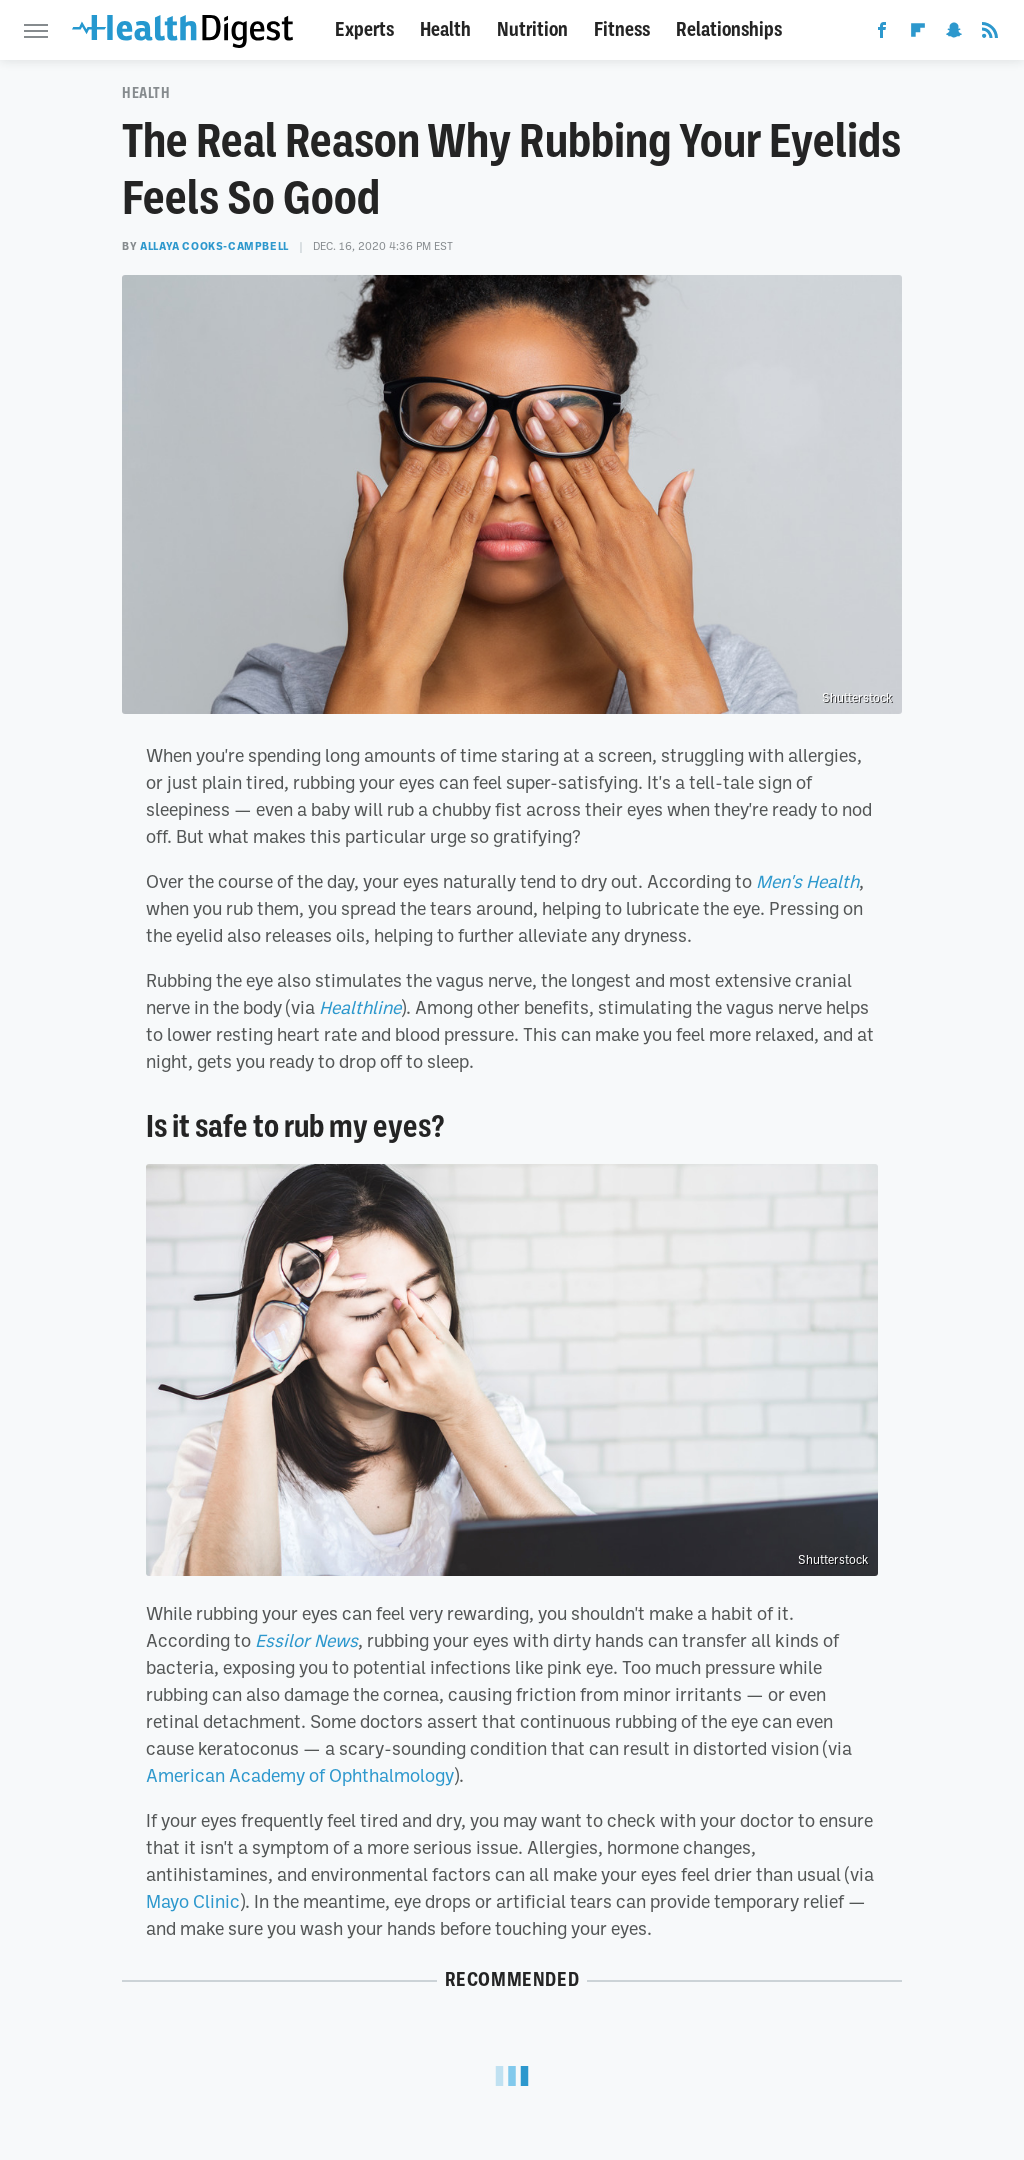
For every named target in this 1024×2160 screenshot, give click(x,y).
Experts (364, 29)
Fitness (622, 29)
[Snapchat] (954, 34)
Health (445, 29)
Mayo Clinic (193, 1901)
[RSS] (990, 34)
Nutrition (532, 29)
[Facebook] (882, 34)
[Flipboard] (918, 34)
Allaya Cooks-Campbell (214, 246)
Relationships (729, 29)
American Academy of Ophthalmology (300, 1775)
